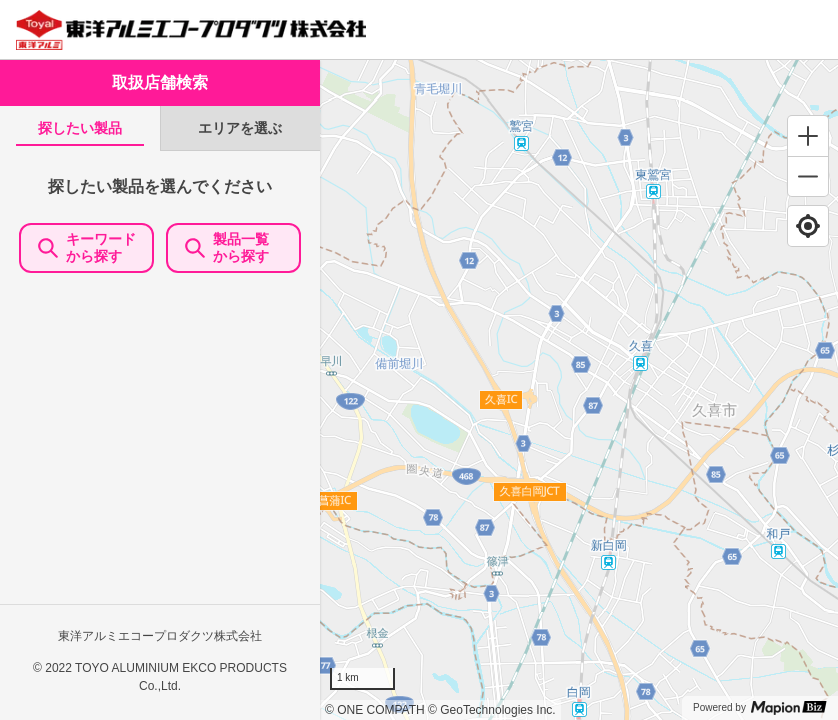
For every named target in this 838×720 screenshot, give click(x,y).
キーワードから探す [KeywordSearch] (87, 247)
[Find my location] (808, 226)
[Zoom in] (808, 136)
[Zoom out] (808, 176)
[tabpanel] (160, 435)
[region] (579, 390)
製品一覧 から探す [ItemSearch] (234, 247)
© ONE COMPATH (375, 710)
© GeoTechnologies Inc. (492, 710)
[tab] (80, 128)
